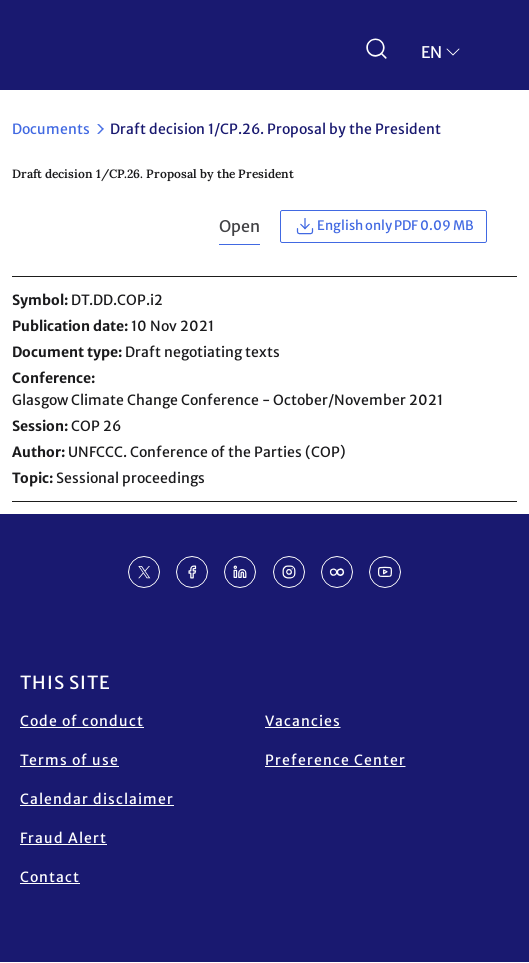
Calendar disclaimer (97, 799)
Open (239, 226)
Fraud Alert (63, 838)
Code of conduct (82, 721)
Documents (51, 129)
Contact (50, 877)
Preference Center (335, 760)
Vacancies (303, 721)
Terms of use (69, 760)
